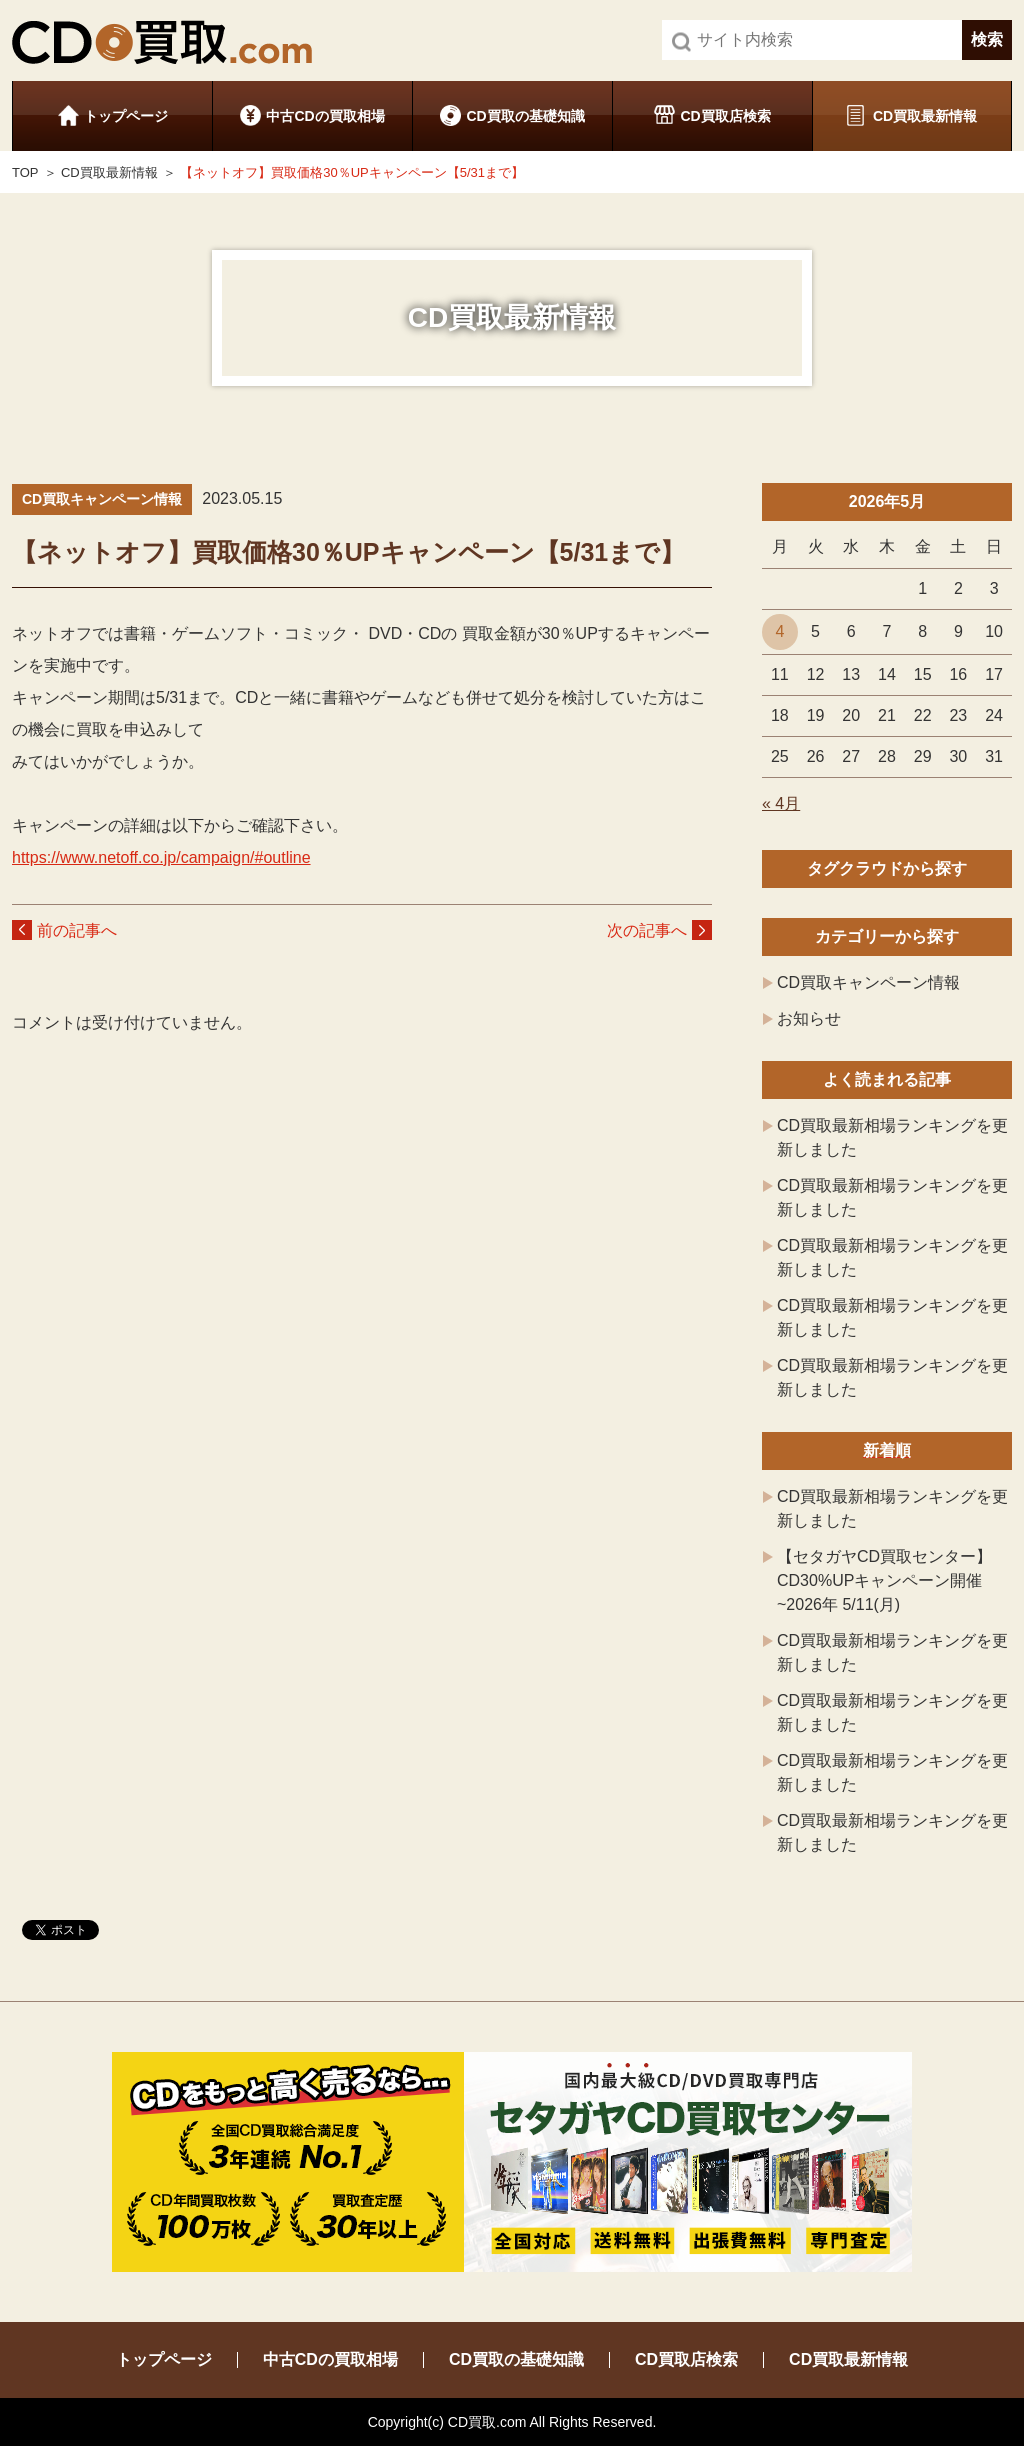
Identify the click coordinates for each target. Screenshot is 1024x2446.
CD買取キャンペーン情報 (868, 982)
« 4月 (781, 803)
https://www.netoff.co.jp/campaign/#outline (161, 857)
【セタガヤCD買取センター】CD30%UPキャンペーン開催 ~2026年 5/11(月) (884, 1580)
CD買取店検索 (725, 116)
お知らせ (809, 1018)
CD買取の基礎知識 (525, 116)
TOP (25, 172)
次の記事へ (647, 930)
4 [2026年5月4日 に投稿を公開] (779, 631)
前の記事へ (77, 930)
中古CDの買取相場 (325, 116)
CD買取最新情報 (925, 116)
